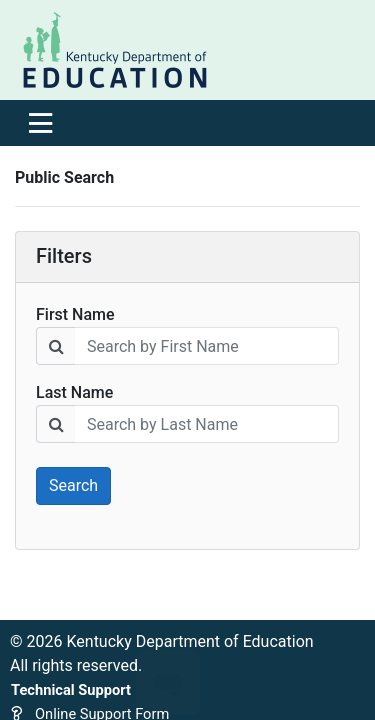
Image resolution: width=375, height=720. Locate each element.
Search (73, 485)
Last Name (74, 392)
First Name (75, 314)
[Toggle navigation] (40, 123)
